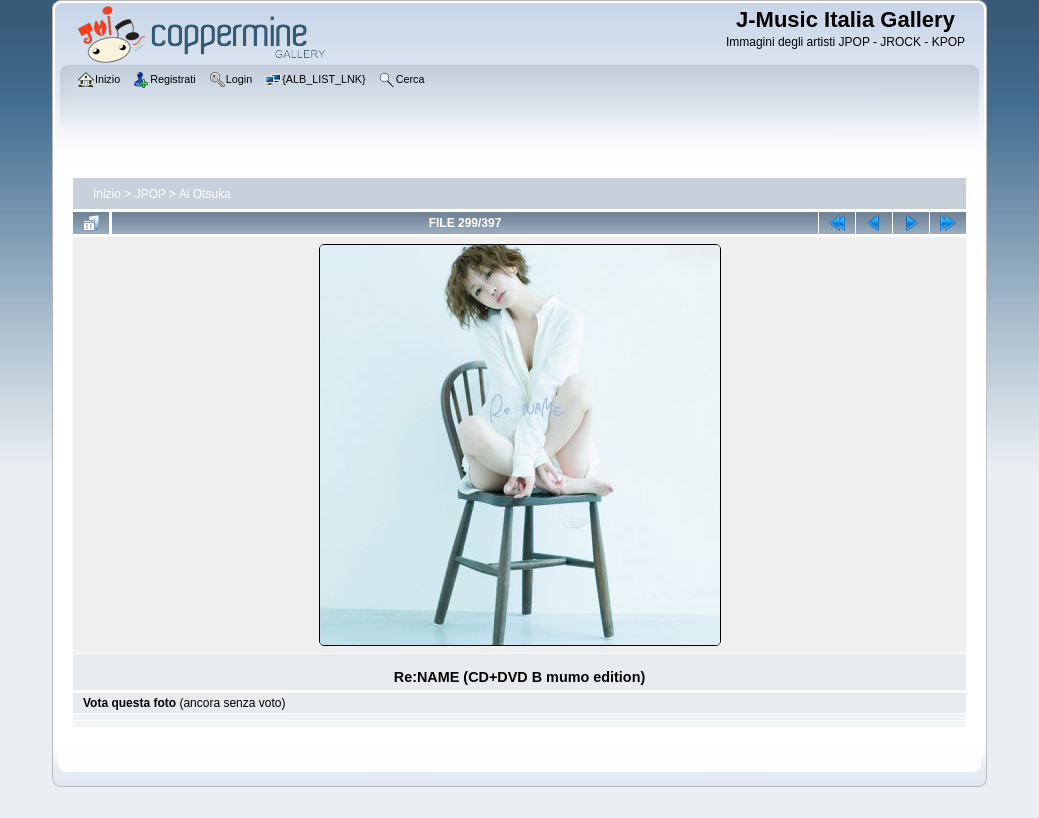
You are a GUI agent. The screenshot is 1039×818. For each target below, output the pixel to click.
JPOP (150, 194)
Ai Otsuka (205, 194)
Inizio (107, 194)
